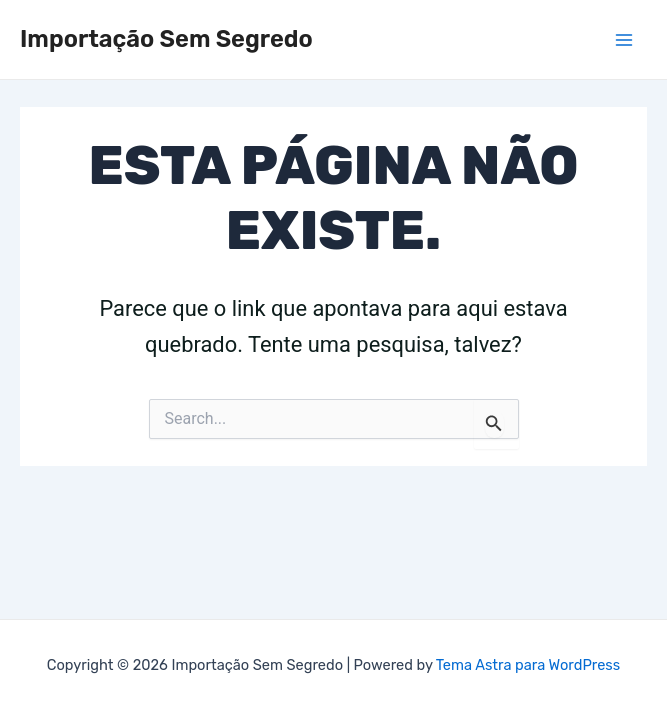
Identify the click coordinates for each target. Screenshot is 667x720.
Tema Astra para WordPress (528, 665)
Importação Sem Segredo (166, 39)
